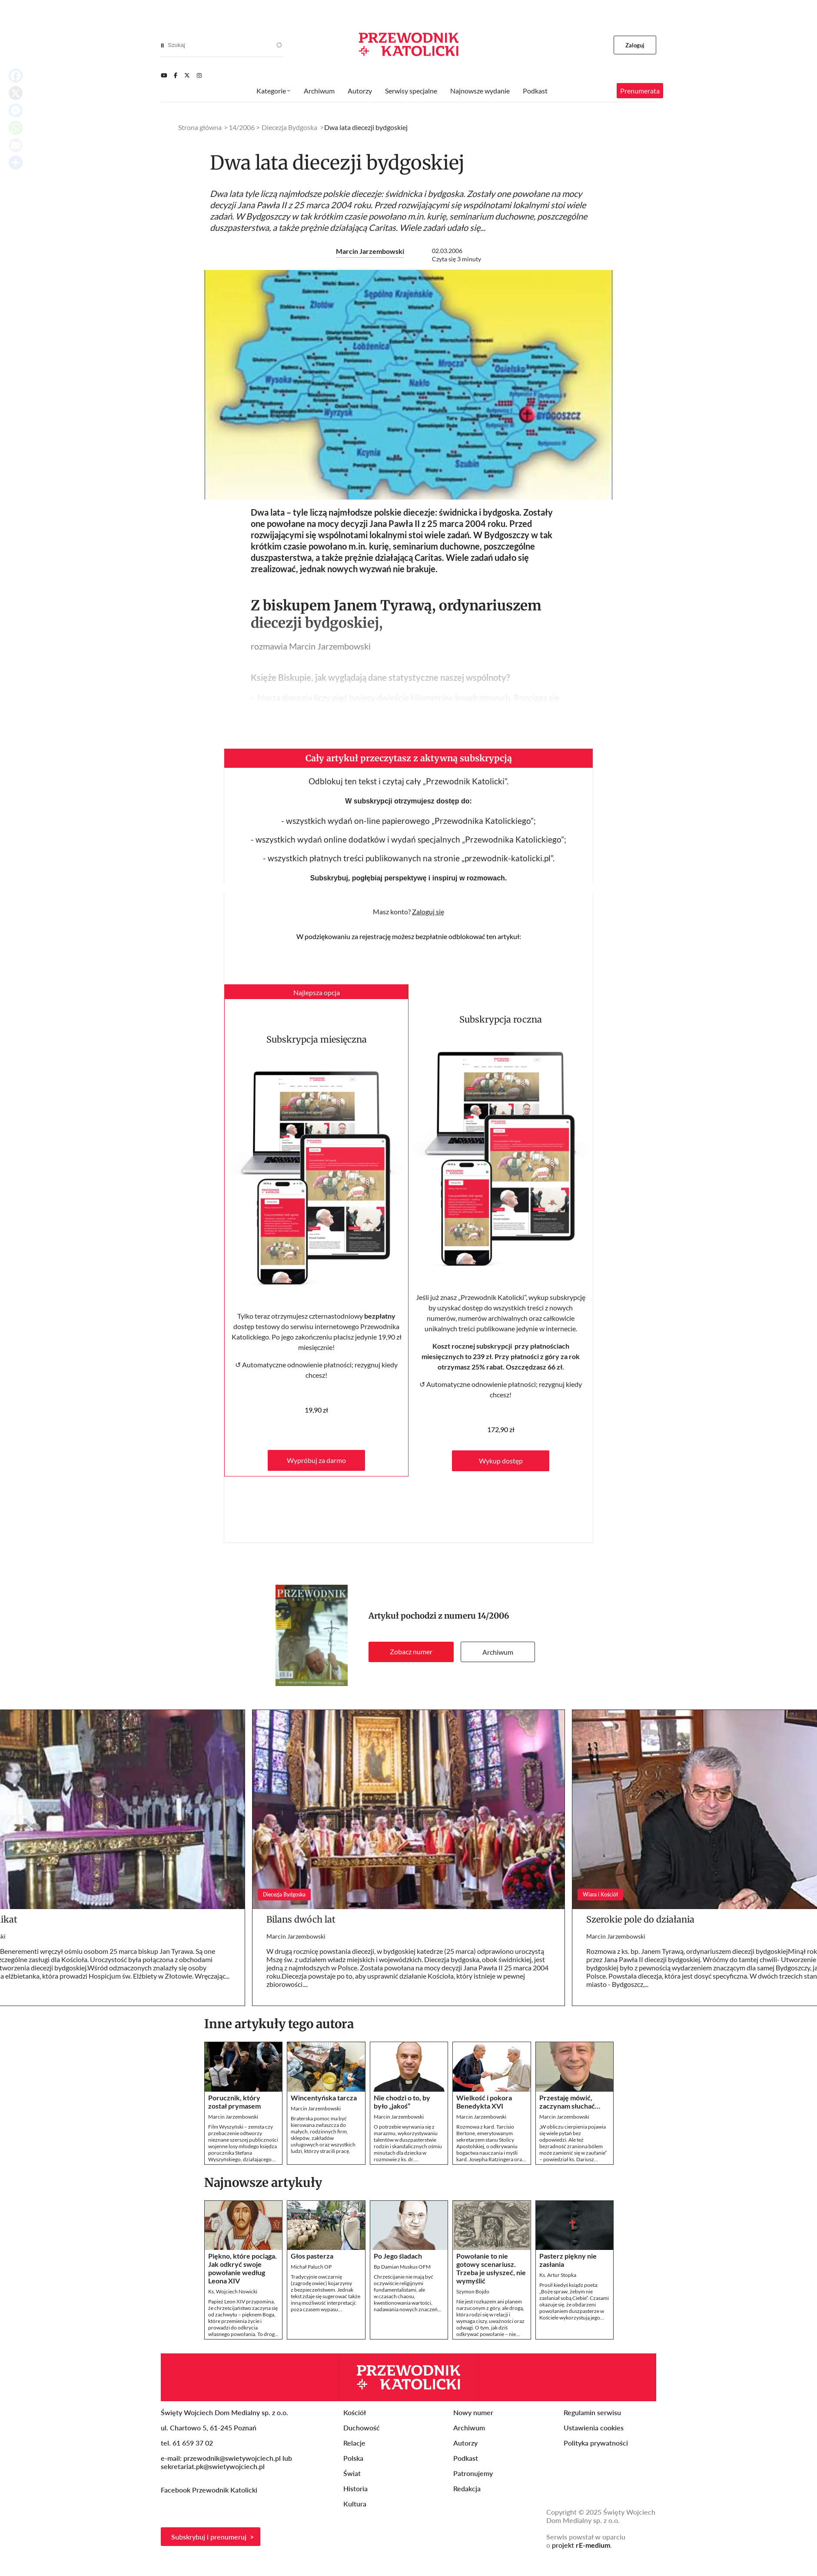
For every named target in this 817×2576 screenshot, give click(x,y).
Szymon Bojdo (472, 2291)
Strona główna (200, 127)
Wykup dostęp (501, 1460)
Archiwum (497, 1652)
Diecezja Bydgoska (289, 127)
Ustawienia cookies (594, 2427)
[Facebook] (175, 75)
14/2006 (493, 1616)
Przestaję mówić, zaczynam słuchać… (569, 2101)
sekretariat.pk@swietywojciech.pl (213, 2466)
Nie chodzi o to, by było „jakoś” (402, 2101)
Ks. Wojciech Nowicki (232, 2291)
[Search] (162, 45)
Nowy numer (473, 2412)
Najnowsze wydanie (480, 91)
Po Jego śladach (398, 2256)
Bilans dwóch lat (300, 1919)
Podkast (535, 91)
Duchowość (361, 2427)
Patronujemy (473, 2473)
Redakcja (467, 2488)
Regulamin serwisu (592, 2412)
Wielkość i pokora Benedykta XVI (484, 2101)
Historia (355, 2488)
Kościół (354, 2412)
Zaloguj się (428, 911)
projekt (581, 2545)
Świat (352, 2473)
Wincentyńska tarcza (324, 2097)
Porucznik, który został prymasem (234, 2101)
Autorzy (360, 91)
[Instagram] (199, 75)
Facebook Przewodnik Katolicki (210, 2490)
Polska (353, 2458)
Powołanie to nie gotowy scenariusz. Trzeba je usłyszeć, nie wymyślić (491, 2268)
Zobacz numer (411, 1651)
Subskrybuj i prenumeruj (208, 2537)
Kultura (354, 2503)
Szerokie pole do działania (640, 1919)
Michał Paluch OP (311, 2266)
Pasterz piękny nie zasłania (568, 2260)
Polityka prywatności (596, 2443)
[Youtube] (164, 75)
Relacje (354, 2443)
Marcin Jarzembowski (370, 251)
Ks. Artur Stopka (557, 2275)
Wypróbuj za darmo (316, 1460)
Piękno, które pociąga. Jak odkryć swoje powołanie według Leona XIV (242, 2268)
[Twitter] (187, 75)
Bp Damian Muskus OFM (402, 2266)
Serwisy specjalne (411, 91)
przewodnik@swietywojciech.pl (232, 2458)
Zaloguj (635, 45)
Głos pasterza (312, 2256)
